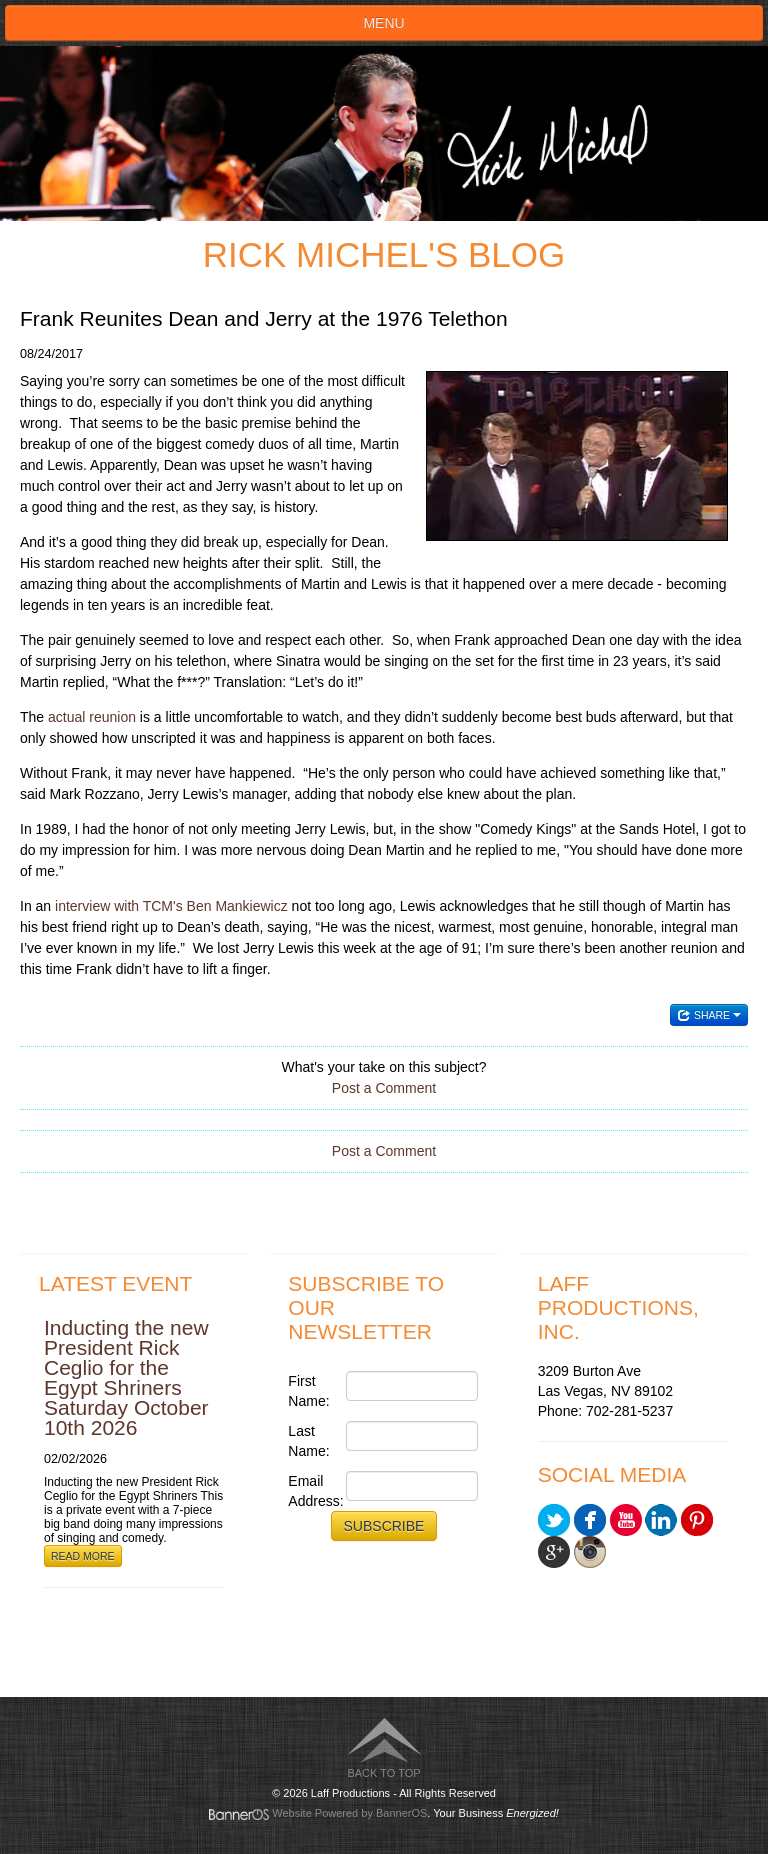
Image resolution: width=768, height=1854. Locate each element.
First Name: (308, 1391)
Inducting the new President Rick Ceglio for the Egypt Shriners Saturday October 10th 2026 (126, 1377)
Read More (83, 1556)
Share (709, 1015)
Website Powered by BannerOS (349, 1813)
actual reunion (92, 717)
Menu (383, 23)
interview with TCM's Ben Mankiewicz (171, 906)
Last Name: (308, 1441)
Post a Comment (384, 1088)
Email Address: (311, 1491)
